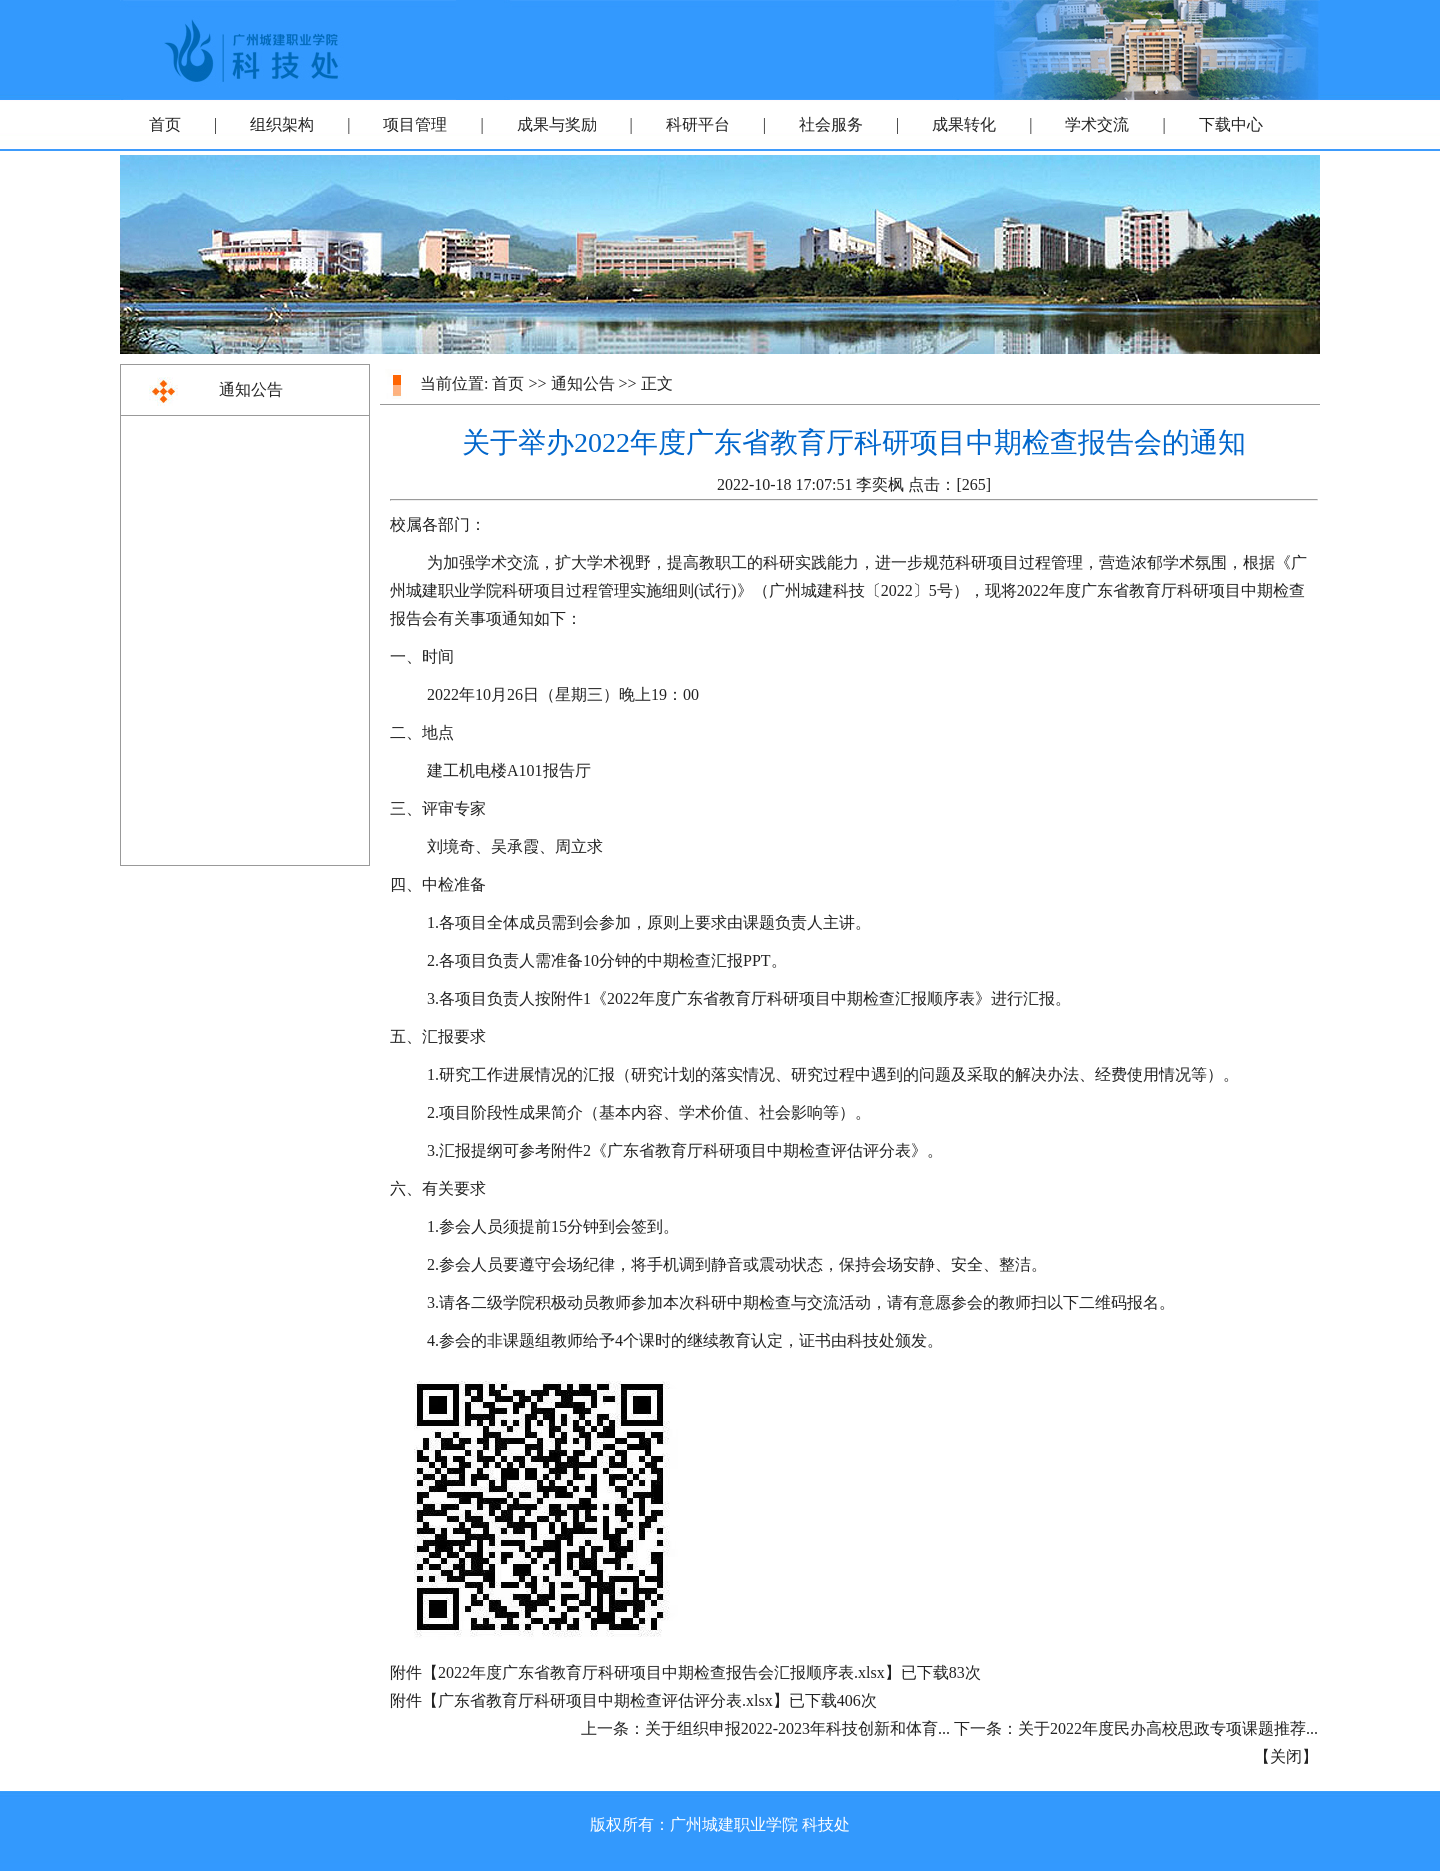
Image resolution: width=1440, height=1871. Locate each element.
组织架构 (282, 124)
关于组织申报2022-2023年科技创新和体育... (797, 1728)
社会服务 (831, 124)
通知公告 (251, 389)
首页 (165, 124)
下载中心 (1231, 124)
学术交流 (1097, 124)
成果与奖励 (557, 124)
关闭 (1286, 1756)
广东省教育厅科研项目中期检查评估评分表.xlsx (605, 1700)
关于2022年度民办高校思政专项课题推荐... (1168, 1728)
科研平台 (698, 124)
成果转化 (964, 124)
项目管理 (415, 124)
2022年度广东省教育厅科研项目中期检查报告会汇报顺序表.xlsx (661, 1672)
